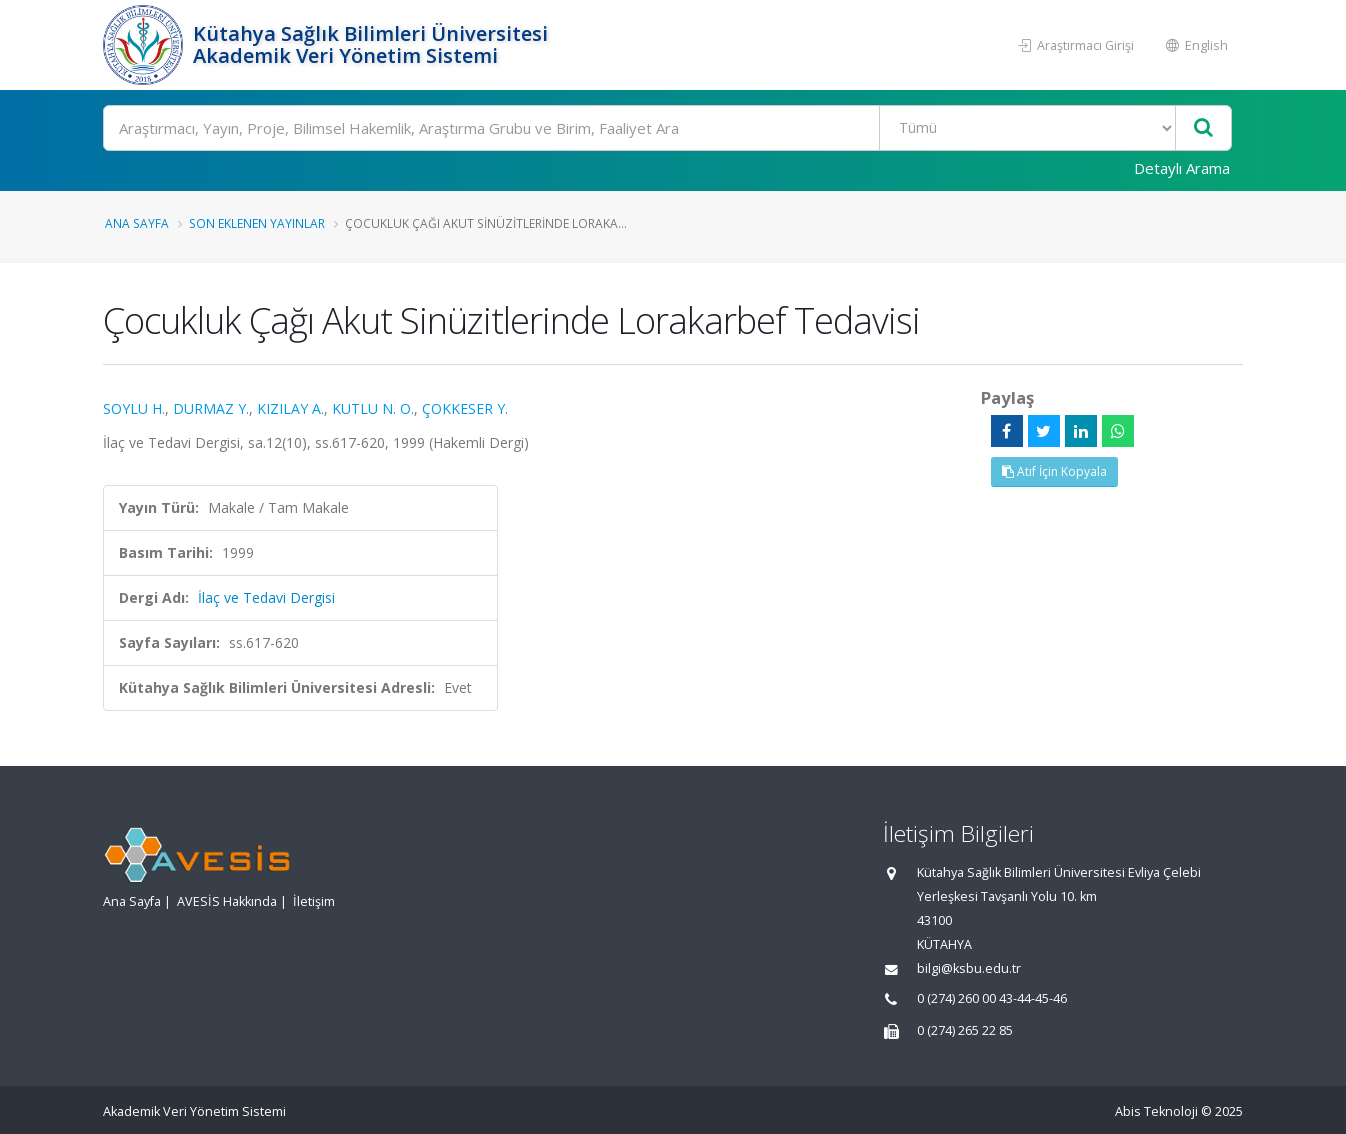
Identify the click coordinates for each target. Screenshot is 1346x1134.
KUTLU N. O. (373, 408)
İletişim (314, 901)
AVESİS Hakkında (227, 901)
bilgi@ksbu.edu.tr (969, 968)
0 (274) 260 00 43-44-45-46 (992, 998)
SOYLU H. (134, 408)
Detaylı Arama (1182, 168)
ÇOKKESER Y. (465, 408)
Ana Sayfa (137, 223)
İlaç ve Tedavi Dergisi (266, 597)
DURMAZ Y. (211, 408)
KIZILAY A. (290, 408)
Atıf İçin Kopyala (1054, 471)
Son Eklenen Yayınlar (257, 223)
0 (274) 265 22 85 (965, 1030)
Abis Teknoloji (1156, 1111)
